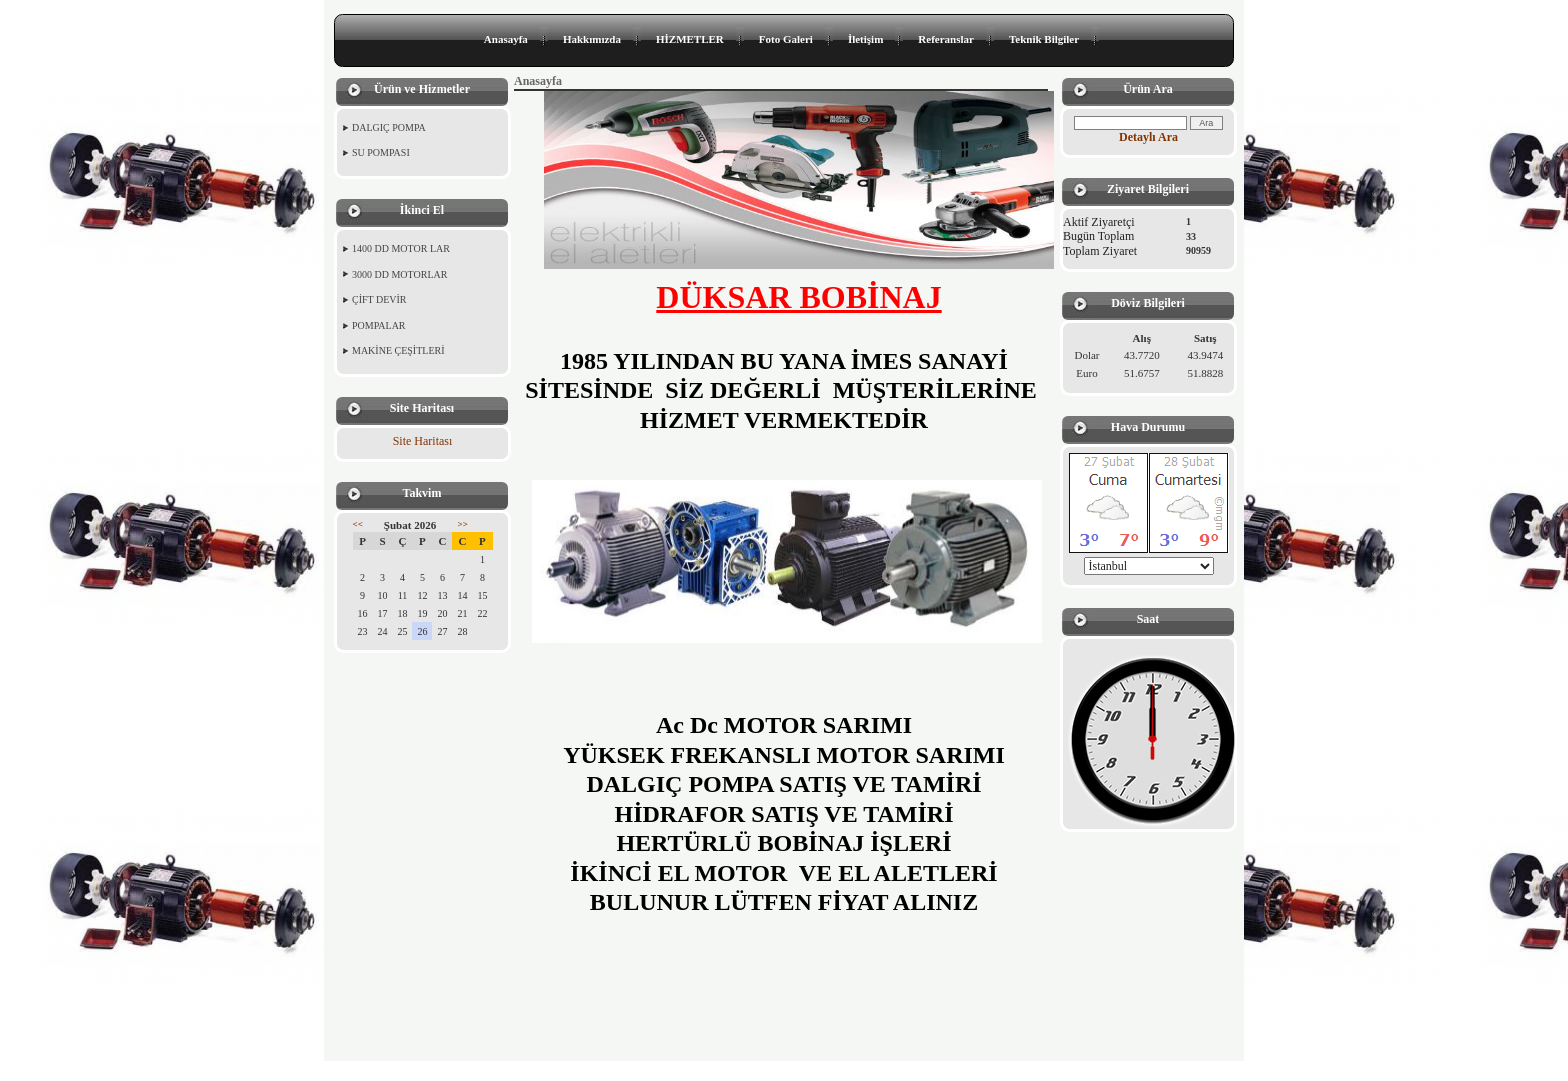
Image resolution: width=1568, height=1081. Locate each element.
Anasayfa (506, 39)
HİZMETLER (690, 39)
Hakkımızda (592, 39)
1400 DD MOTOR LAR (401, 248)
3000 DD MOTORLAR (399, 274)
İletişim (865, 39)
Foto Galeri (786, 39)
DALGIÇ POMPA (389, 127)
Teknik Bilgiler (1044, 39)
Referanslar (946, 39)
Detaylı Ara (1148, 137)
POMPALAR (379, 325)
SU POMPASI (381, 152)
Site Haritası (423, 441)
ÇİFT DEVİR (379, 299)
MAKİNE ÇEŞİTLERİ (398, 350)
